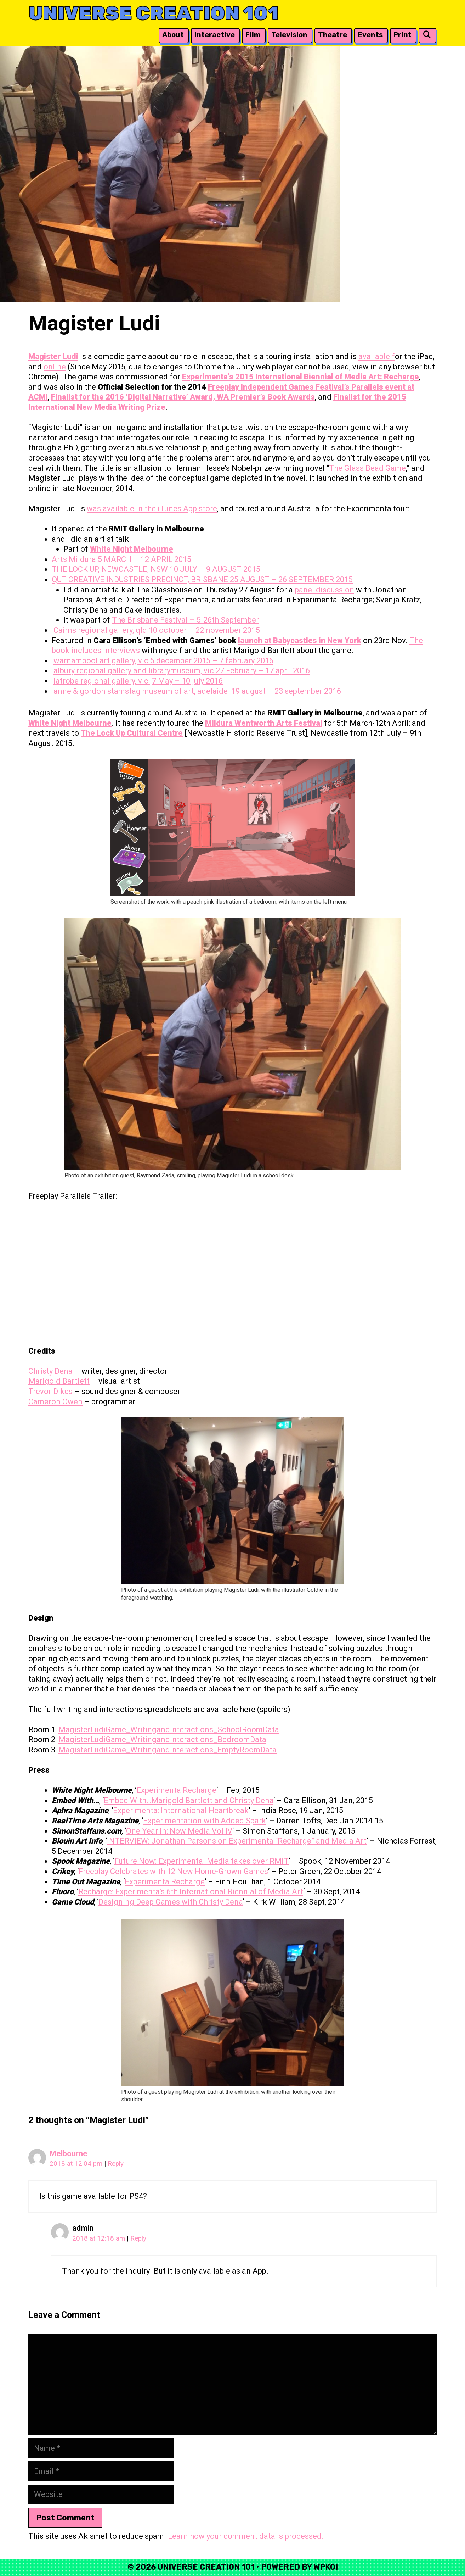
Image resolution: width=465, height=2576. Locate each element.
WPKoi (325, 2567)
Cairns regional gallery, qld (101, 630)
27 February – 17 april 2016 (263, 670)
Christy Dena (50, 1371)
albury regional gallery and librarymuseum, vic (134, 670)
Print (402, 34)
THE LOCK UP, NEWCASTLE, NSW (111, 569)
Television (289, 34)
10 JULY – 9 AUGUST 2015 (215, 569)
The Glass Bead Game (367, 468)
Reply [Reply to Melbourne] (116, 2164)
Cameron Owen (55, 1401)
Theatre (332, 34)
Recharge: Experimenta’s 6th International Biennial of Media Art (190, 1891)
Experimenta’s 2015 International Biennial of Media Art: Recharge (300, 376)
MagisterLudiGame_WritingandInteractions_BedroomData (162, 1739)
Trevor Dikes (50, 1391)
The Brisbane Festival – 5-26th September (185, 619)
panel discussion (324, 589)
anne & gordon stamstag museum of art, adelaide (141, 691)
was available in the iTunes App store (152, 508)
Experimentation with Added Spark (204, 1820)
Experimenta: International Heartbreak (181, 1810)
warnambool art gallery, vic (101, 660)
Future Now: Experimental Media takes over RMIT (201, 1861)
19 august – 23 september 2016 (286, 691)
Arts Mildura (75, 559)
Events (370, 34)
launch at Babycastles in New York (299, 640)
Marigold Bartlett (59, 1381)
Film (253, 34)
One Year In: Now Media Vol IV (179, 1831)
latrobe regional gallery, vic (101, 680)
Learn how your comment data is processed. (246, 2536)
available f (376, 356)
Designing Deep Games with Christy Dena (170, 1901)
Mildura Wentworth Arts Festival (263, 723)
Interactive (214, 34)
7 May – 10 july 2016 (187, 680)
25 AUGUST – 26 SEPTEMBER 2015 (291, 579)
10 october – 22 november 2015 (204, 630)
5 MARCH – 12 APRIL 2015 (144, 559)
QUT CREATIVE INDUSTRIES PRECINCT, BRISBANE (141, 579)
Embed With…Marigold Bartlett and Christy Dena (188, 1800)
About (173, 34)
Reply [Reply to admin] (138, 2238)
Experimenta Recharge (176, 1790)
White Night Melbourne (131, 549)
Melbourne (68, 2153)
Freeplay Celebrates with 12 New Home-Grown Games (173, 1871)
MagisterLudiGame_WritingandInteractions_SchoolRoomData (168, 1729)
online (55, 366)
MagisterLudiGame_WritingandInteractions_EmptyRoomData (167, 1749)
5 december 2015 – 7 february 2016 (211, 660)
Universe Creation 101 (153, 13)
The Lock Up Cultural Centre (132, 733)
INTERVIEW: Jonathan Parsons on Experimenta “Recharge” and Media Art (237, 1840)
